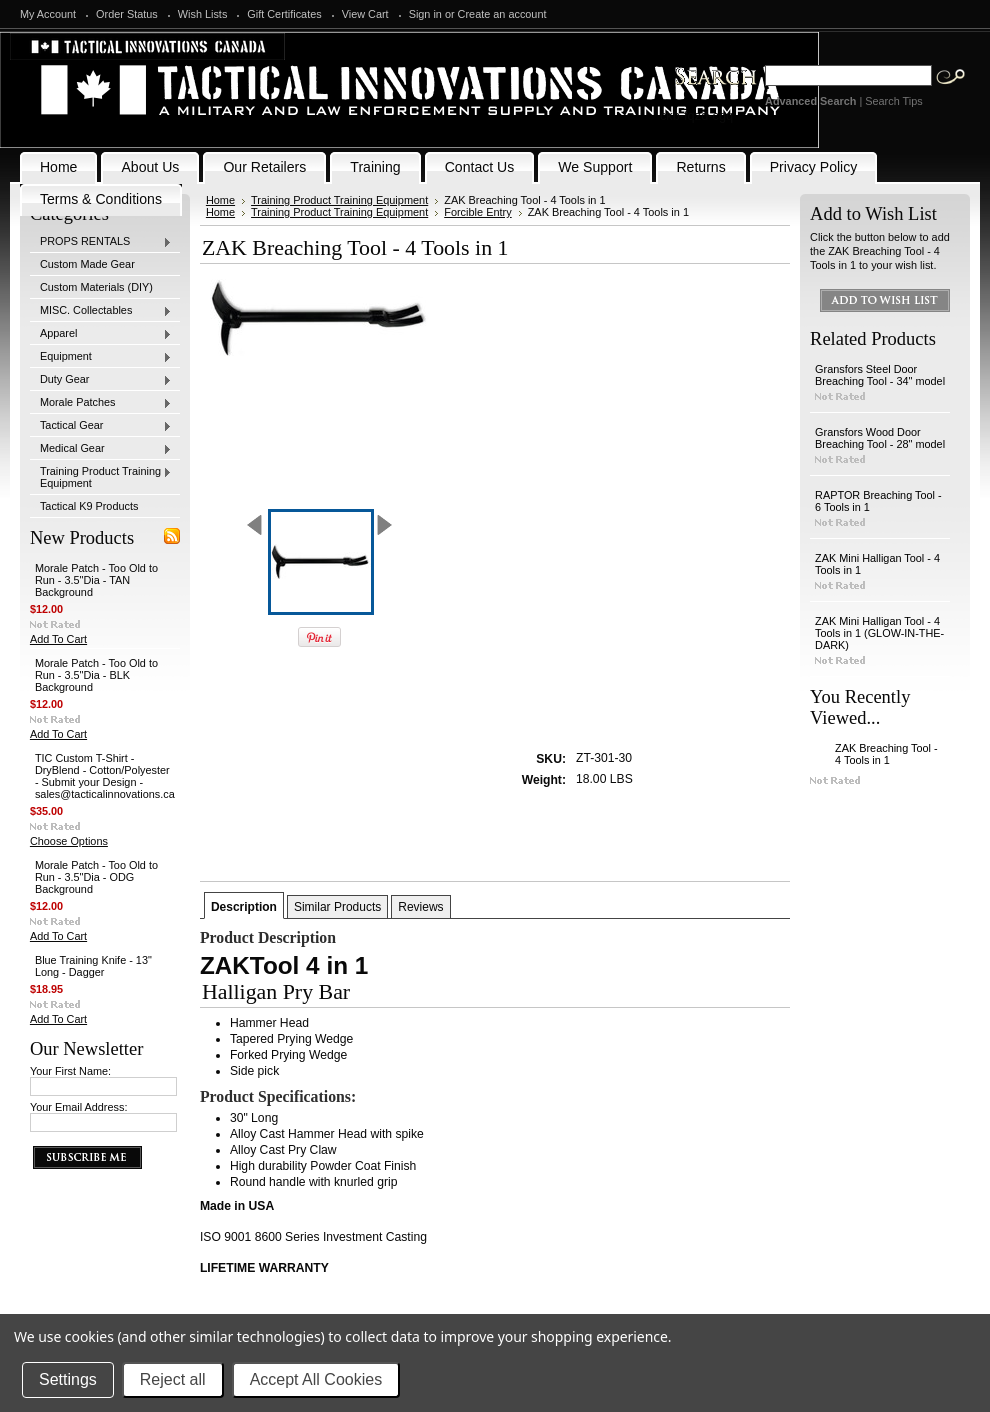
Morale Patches (101, 403)
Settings (68, 1379)
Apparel (101, 334)
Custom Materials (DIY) (96, 287)
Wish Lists (203, 14)
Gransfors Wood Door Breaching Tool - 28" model (880, 438)
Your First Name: (70, 1071)
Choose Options (69, 841)
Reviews (420, 907)
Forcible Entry (477, 212)
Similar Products (337, 907)
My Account (48, 14)
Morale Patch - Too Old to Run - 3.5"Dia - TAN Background (96, 580)
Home (220, 200)
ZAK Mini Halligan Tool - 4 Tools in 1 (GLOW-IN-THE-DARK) (879, 633)
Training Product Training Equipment (101, 477)
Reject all (173, 1379)
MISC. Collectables (101, 311)
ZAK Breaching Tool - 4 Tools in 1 (886, 754)
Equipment (101, 357)
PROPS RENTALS (101, 242)
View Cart (365, 14)
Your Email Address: (79, 1107)
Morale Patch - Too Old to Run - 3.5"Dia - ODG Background (96, 877)
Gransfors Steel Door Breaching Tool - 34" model (880, 375)
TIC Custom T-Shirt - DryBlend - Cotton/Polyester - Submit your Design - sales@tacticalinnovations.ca (105, 776)
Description (244, 907)
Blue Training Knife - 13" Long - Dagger (93, 966)
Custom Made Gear (87, 264)
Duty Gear (101, 380)
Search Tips (893, 101)
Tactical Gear (101, 426)
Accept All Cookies (316, 1379)
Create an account (502, 14)
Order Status (127, 14)
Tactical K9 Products (89, 506)
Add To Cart (58, 639)
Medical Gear (101, 449)
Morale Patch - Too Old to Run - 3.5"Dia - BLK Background (96, 675)
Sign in (425, 14)
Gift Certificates (284, 14)
